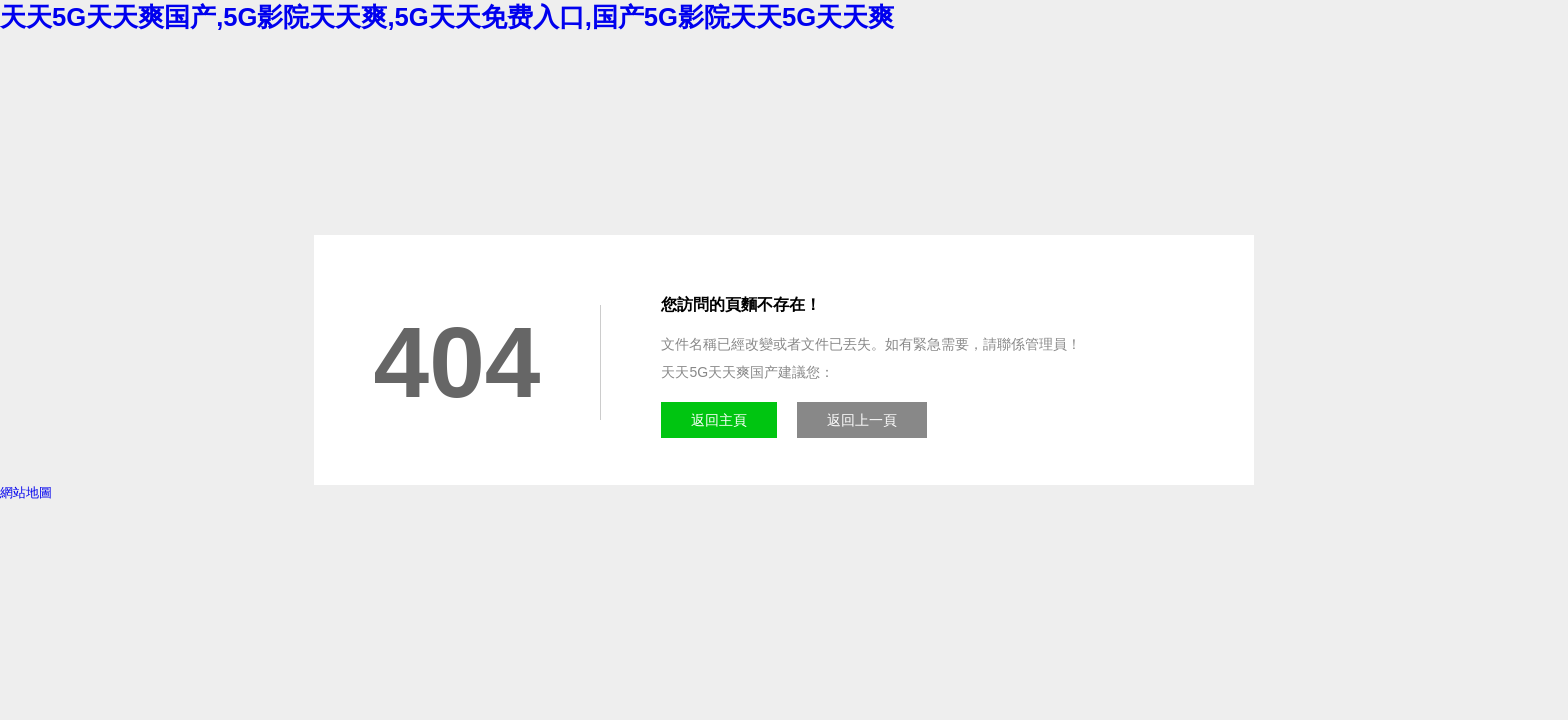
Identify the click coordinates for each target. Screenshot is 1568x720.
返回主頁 (719, 420)
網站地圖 (26, 492)
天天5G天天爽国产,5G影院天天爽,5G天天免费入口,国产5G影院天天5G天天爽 (447, 17)
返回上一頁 (862, 420)
